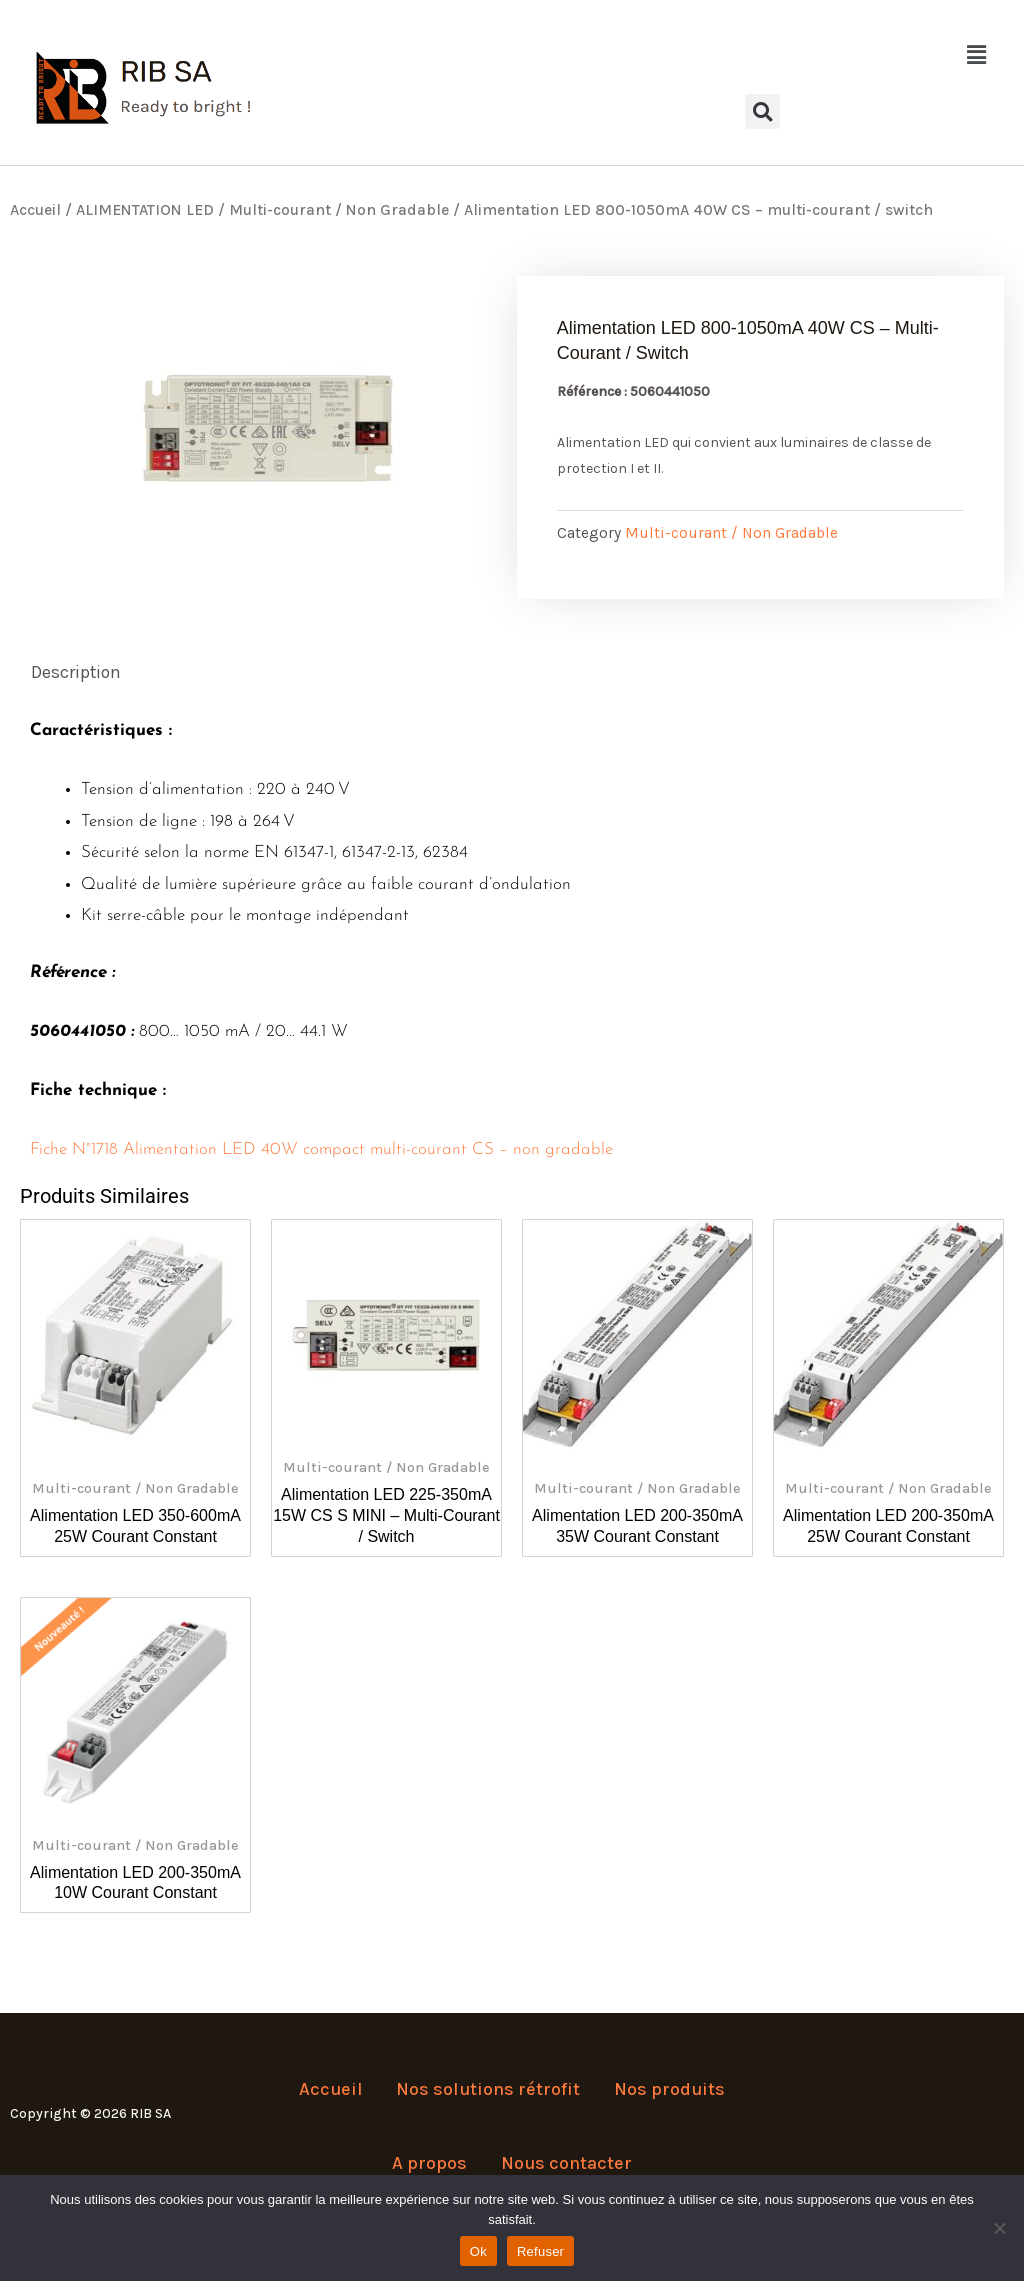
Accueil (35, 210)
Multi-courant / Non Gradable (339, 210)
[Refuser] (999, 2228)
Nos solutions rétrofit (488, 2100)
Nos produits (665, 2100)
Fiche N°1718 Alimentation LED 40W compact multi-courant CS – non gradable (321, 1150)
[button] (763, 55)
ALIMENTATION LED (145, 210)
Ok (478, 2251)
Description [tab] (78, 673)
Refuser (540, 2251)
